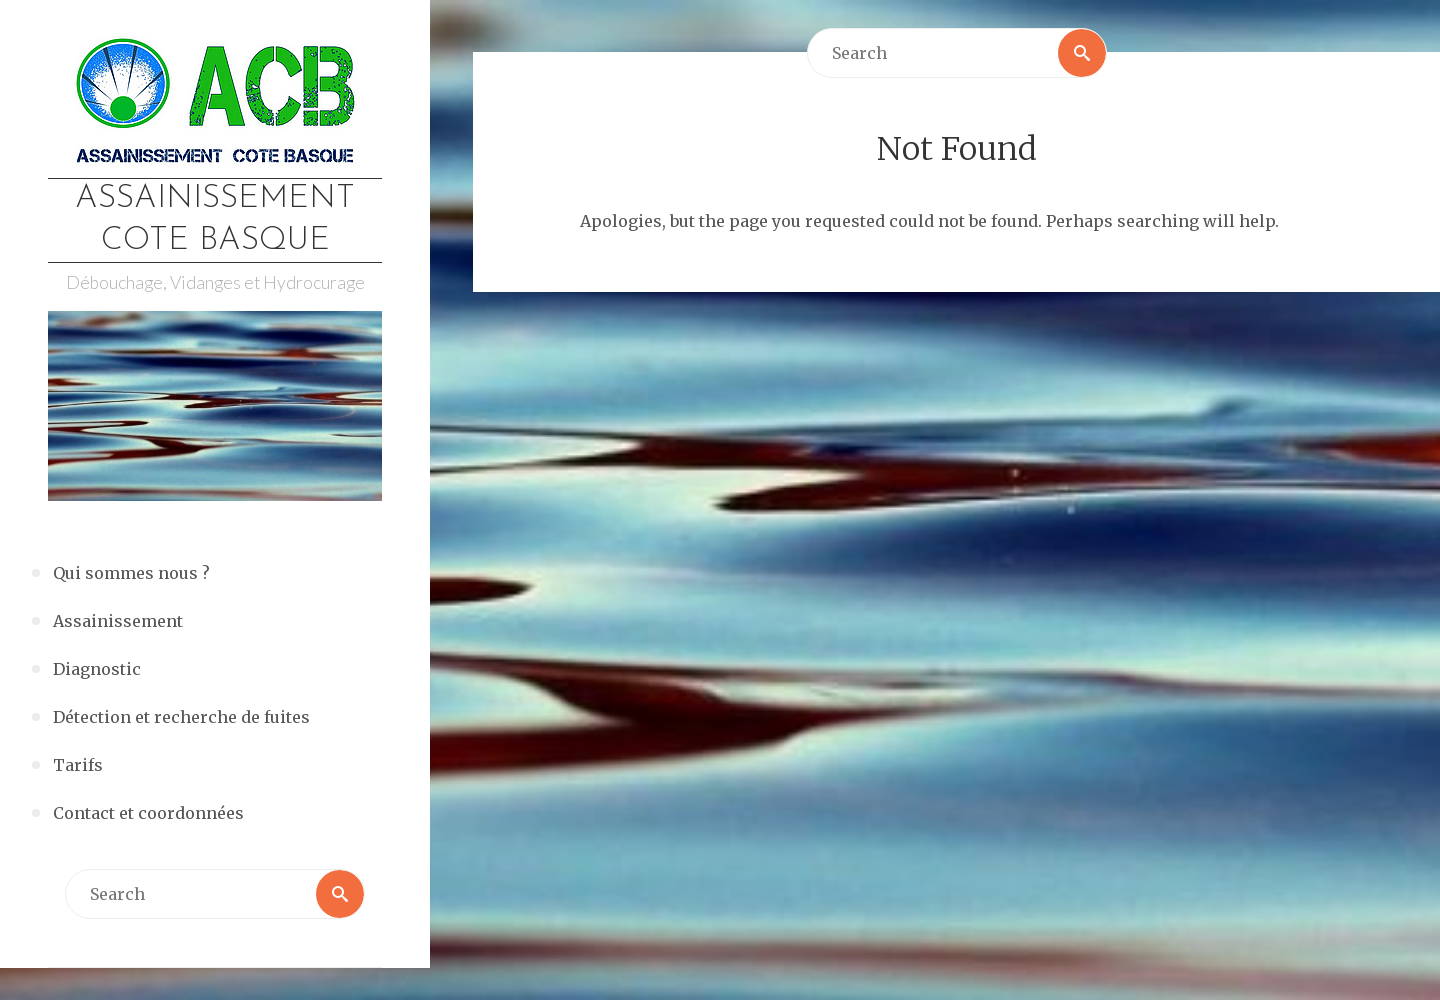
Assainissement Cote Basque (215, 220)
